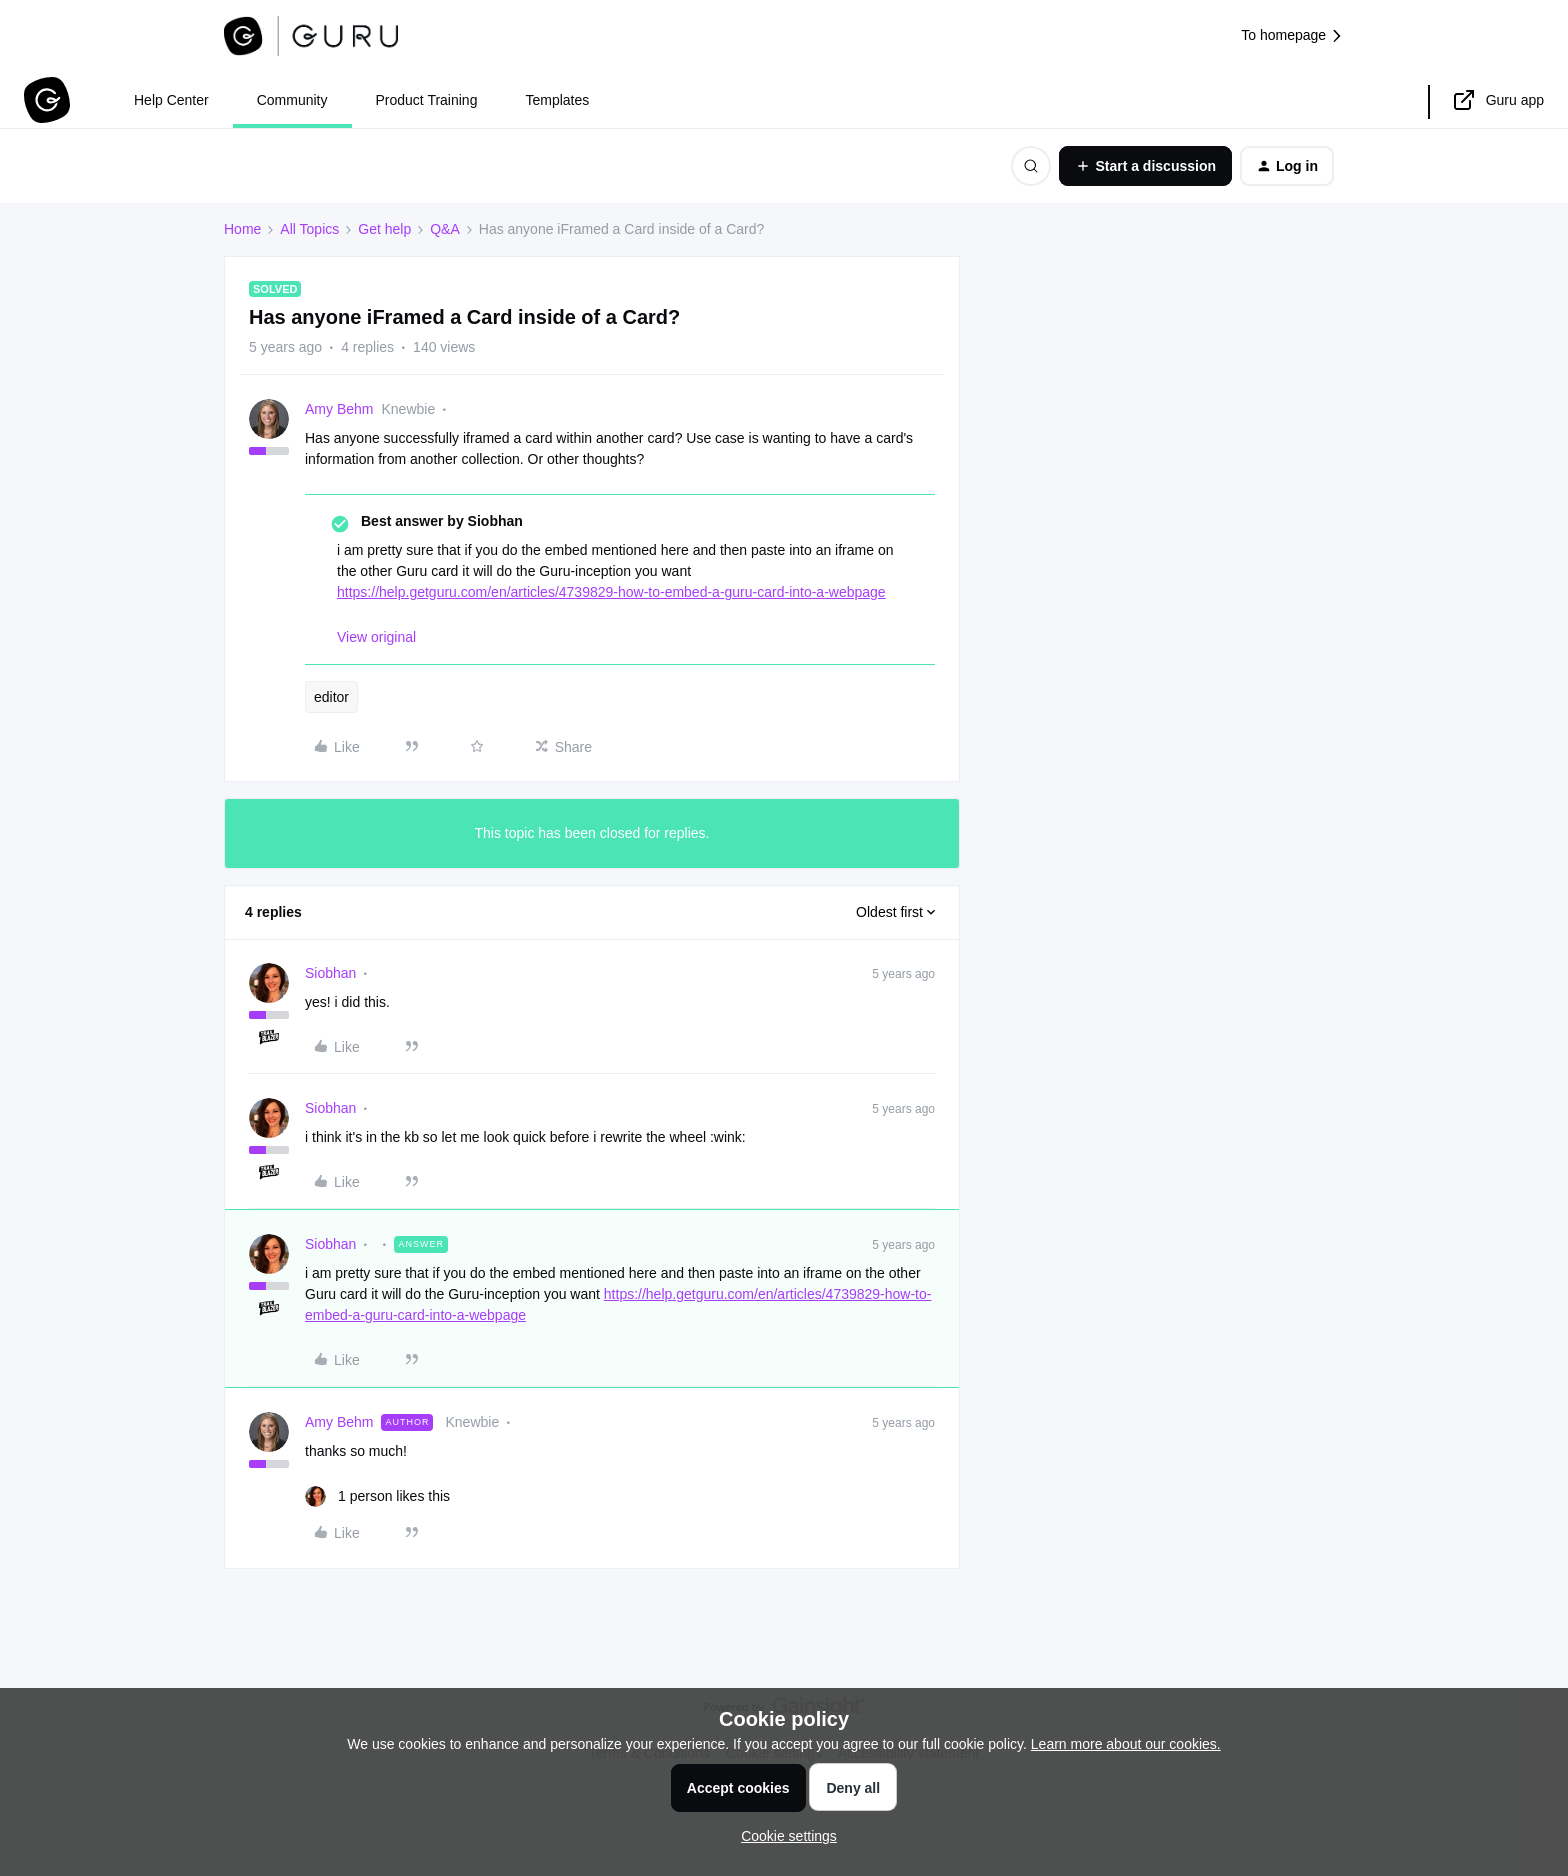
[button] (1145, 166)
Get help (384, 229)
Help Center (171, 100)
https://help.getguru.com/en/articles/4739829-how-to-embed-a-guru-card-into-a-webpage (611, 592)
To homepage (1292, 35)
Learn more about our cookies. (1126, 1744)
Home (242, 229)
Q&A (445, 229)
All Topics (309, 229)
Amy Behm (339, 409)
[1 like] (377, 1496)
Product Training (427, 100)
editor (331, 697)
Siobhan (330, 973)
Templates (557, 100)
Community (292, 100)
